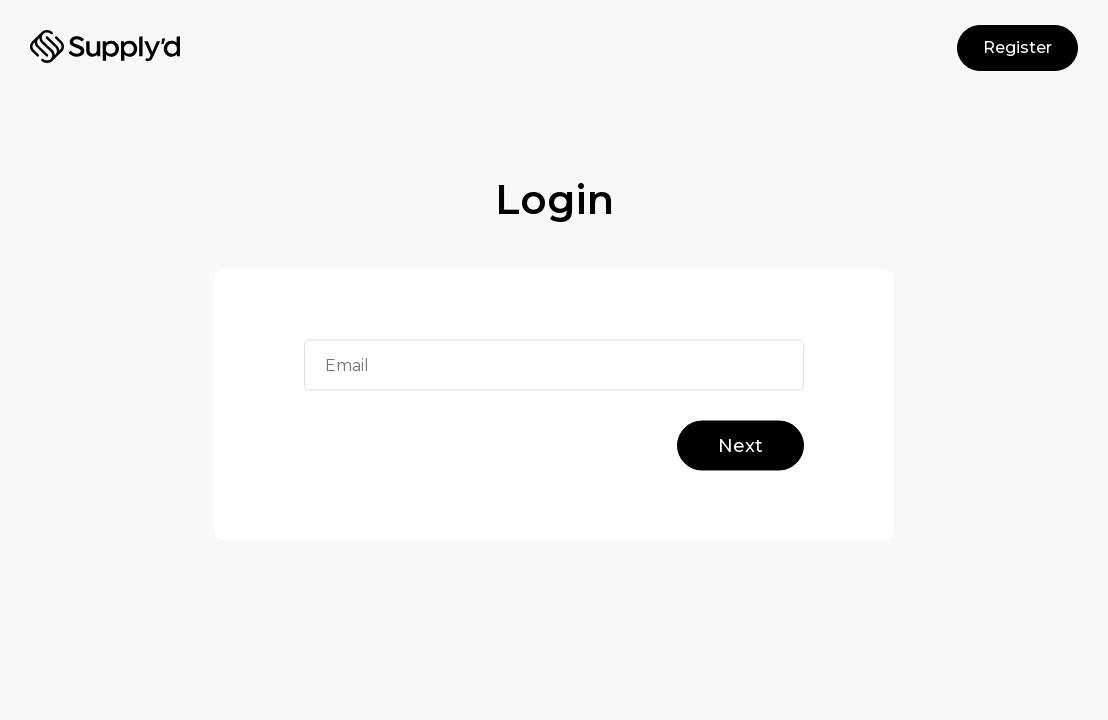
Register (1017, 47)
